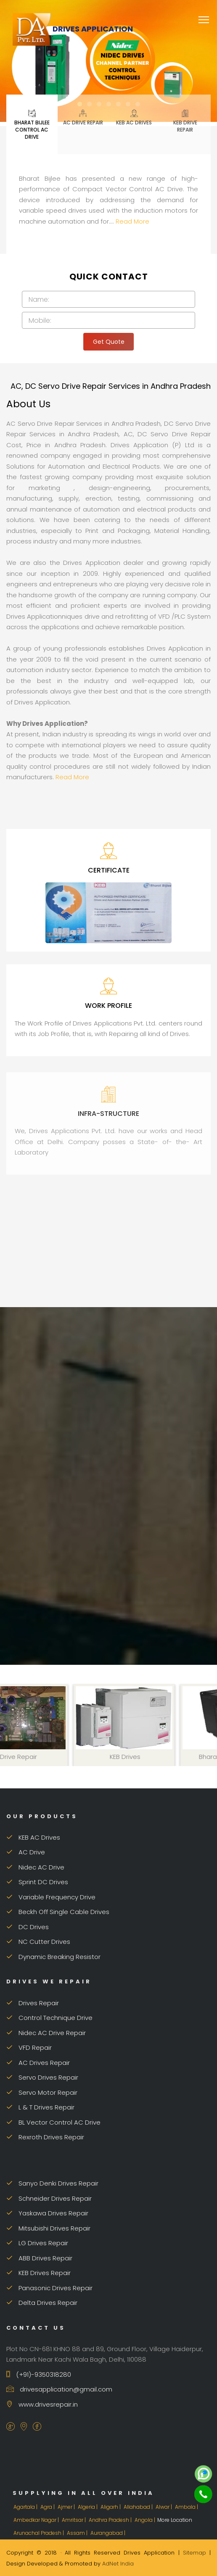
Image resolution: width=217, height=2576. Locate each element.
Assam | (78, 2532)
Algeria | (88, 2506)
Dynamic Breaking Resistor (53, 1956)
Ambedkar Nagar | (36, 2519)
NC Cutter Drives (38, 1941)
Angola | (145, 2519)
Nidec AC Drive (35, 1867)
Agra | (48, 2506)
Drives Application (73, 29)
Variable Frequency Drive (50, 1897)
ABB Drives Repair (39, 2258)
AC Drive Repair (83, 117)
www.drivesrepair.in (42, 2404)
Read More (132, 221)
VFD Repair (29, 2047)
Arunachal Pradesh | (39, 2532)
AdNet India (118, 2563)
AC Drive (25, 1852)
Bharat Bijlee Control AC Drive (32, 124)
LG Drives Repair (37, 2243)
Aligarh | (111, 2506)
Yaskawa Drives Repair (47, 2213)
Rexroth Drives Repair (45, 2137)
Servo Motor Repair (41, 2092)
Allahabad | (139, 2506)
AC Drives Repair (38, 2062)
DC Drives (27, 1926)
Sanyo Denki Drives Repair (52, 2183)
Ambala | (187, 2506)
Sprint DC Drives (37, 1881)
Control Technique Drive (49, 2017)
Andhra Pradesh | (111, 2519)
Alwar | (164, 2506)
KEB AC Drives (134, 117)
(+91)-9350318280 (38, 2374)
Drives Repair (32, 2003)
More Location (174, 2519)
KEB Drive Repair (185, 120)
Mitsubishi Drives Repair (48, 2228)
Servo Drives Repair (42, 2077)
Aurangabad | (108, 2532)
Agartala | (26, 2506)
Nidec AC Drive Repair (46, 2032)
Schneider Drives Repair (49, 2198)
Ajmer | (67, 2506)
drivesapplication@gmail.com (59, 2389)
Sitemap (194, 2552)
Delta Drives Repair (41, 2302)
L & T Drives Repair (40, 2107)
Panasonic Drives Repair (49, 2287)
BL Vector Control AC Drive (53, 2122)
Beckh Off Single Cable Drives (57, 1911)
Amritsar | (74, 2519)
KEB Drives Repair (38, 2272)
